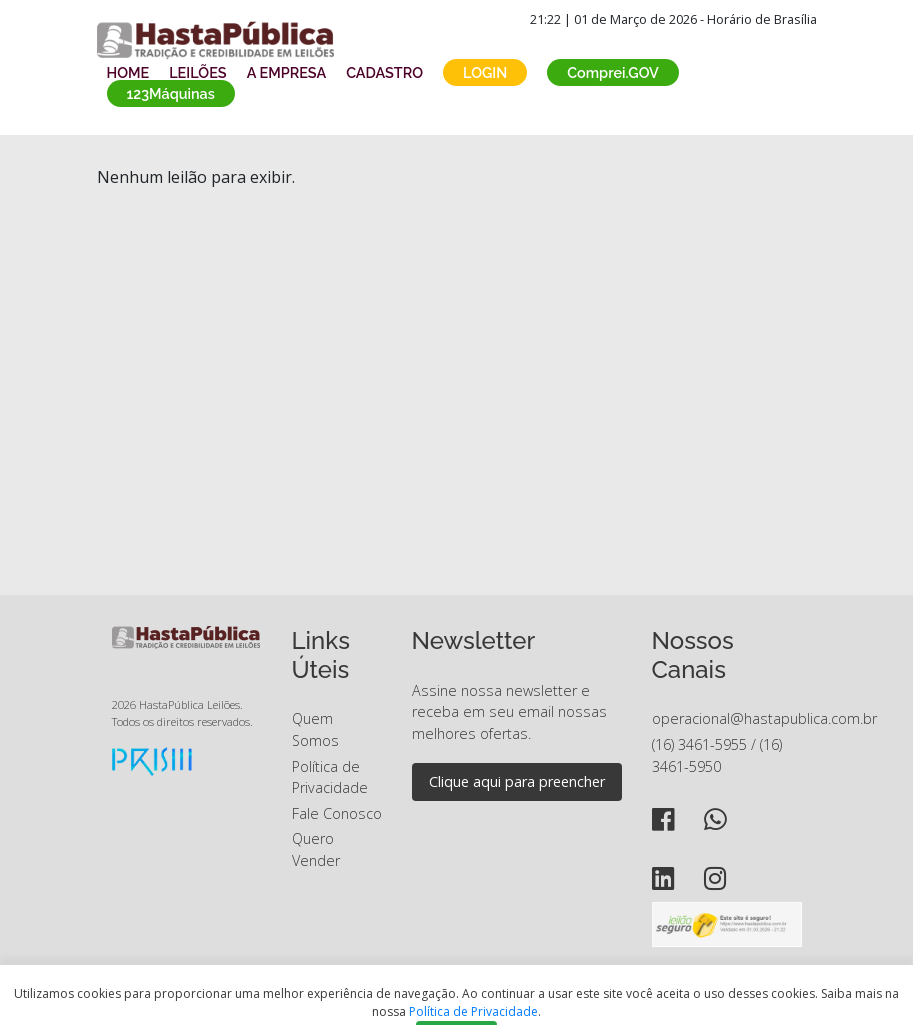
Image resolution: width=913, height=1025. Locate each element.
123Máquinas (171, 93)
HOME (128, 72)
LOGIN (485, 72)
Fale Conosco (337, 813)
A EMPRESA (286, 72)
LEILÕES (197, 72)
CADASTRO (384, 72)
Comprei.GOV (613, 72)
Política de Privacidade (473, 1011)
